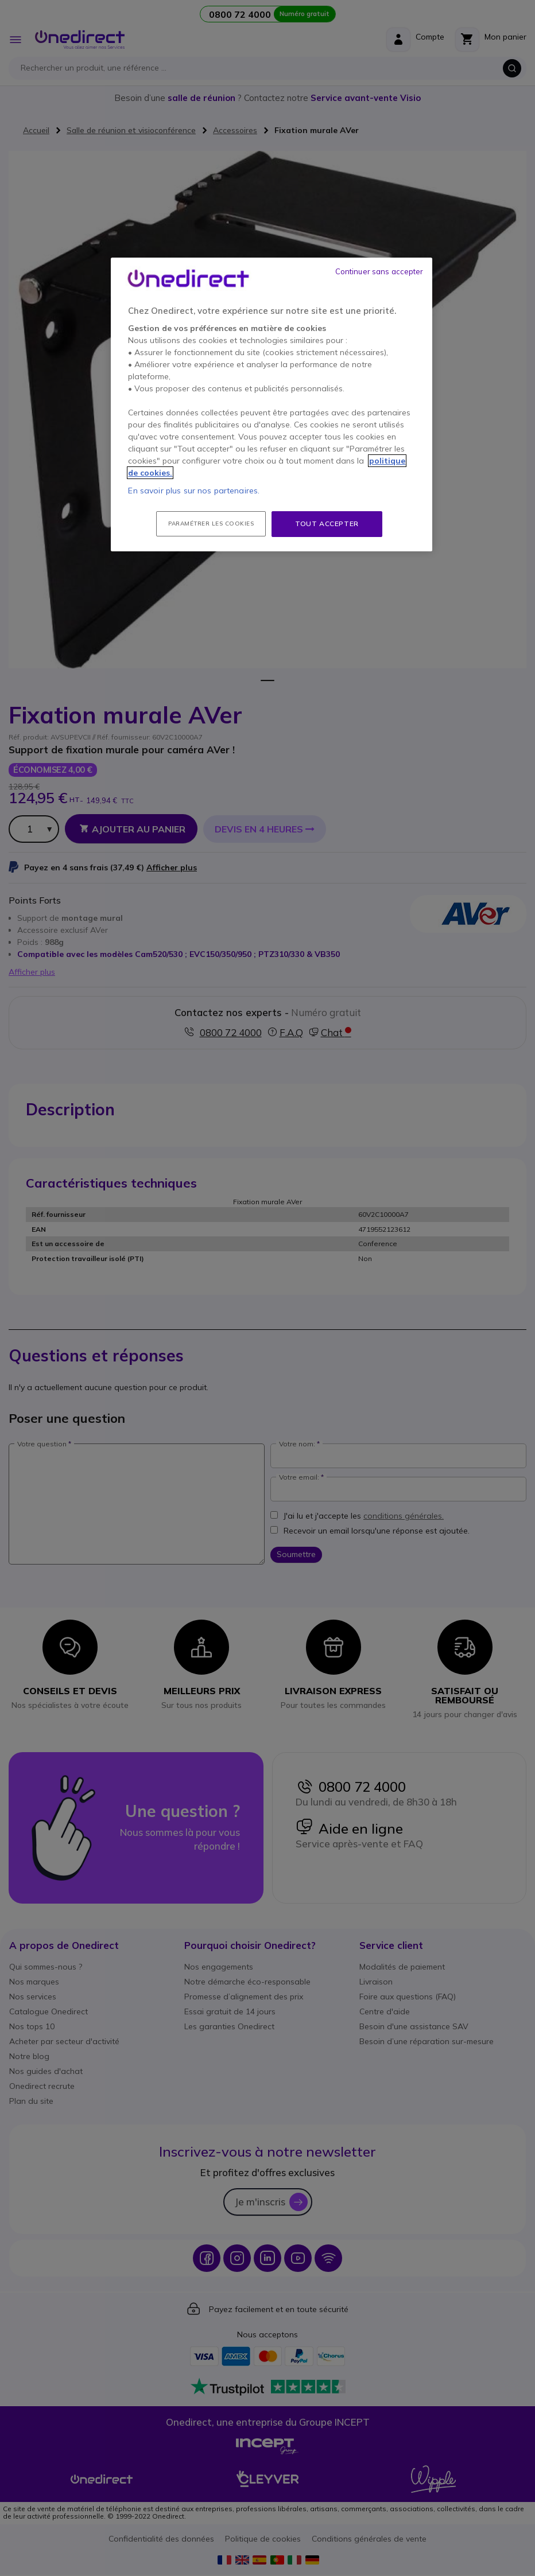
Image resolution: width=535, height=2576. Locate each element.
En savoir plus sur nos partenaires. (193, 490)
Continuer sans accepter (379, 271)
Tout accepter (327, 523)
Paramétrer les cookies (211, 523)
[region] (271, 404)
